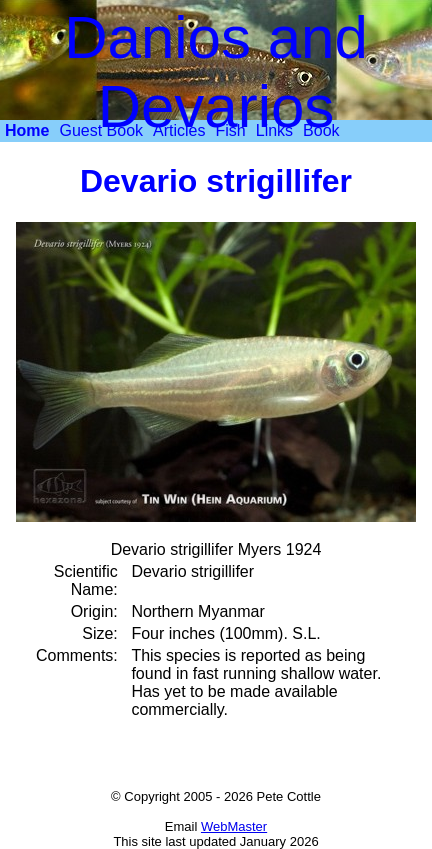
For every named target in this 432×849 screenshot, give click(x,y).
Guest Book (101, 130)
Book (321, 130)
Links (274, 130)
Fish (231, 130)
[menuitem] (27, 131)
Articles (179, 130)
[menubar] (172, 131)
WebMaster (234, 826)
